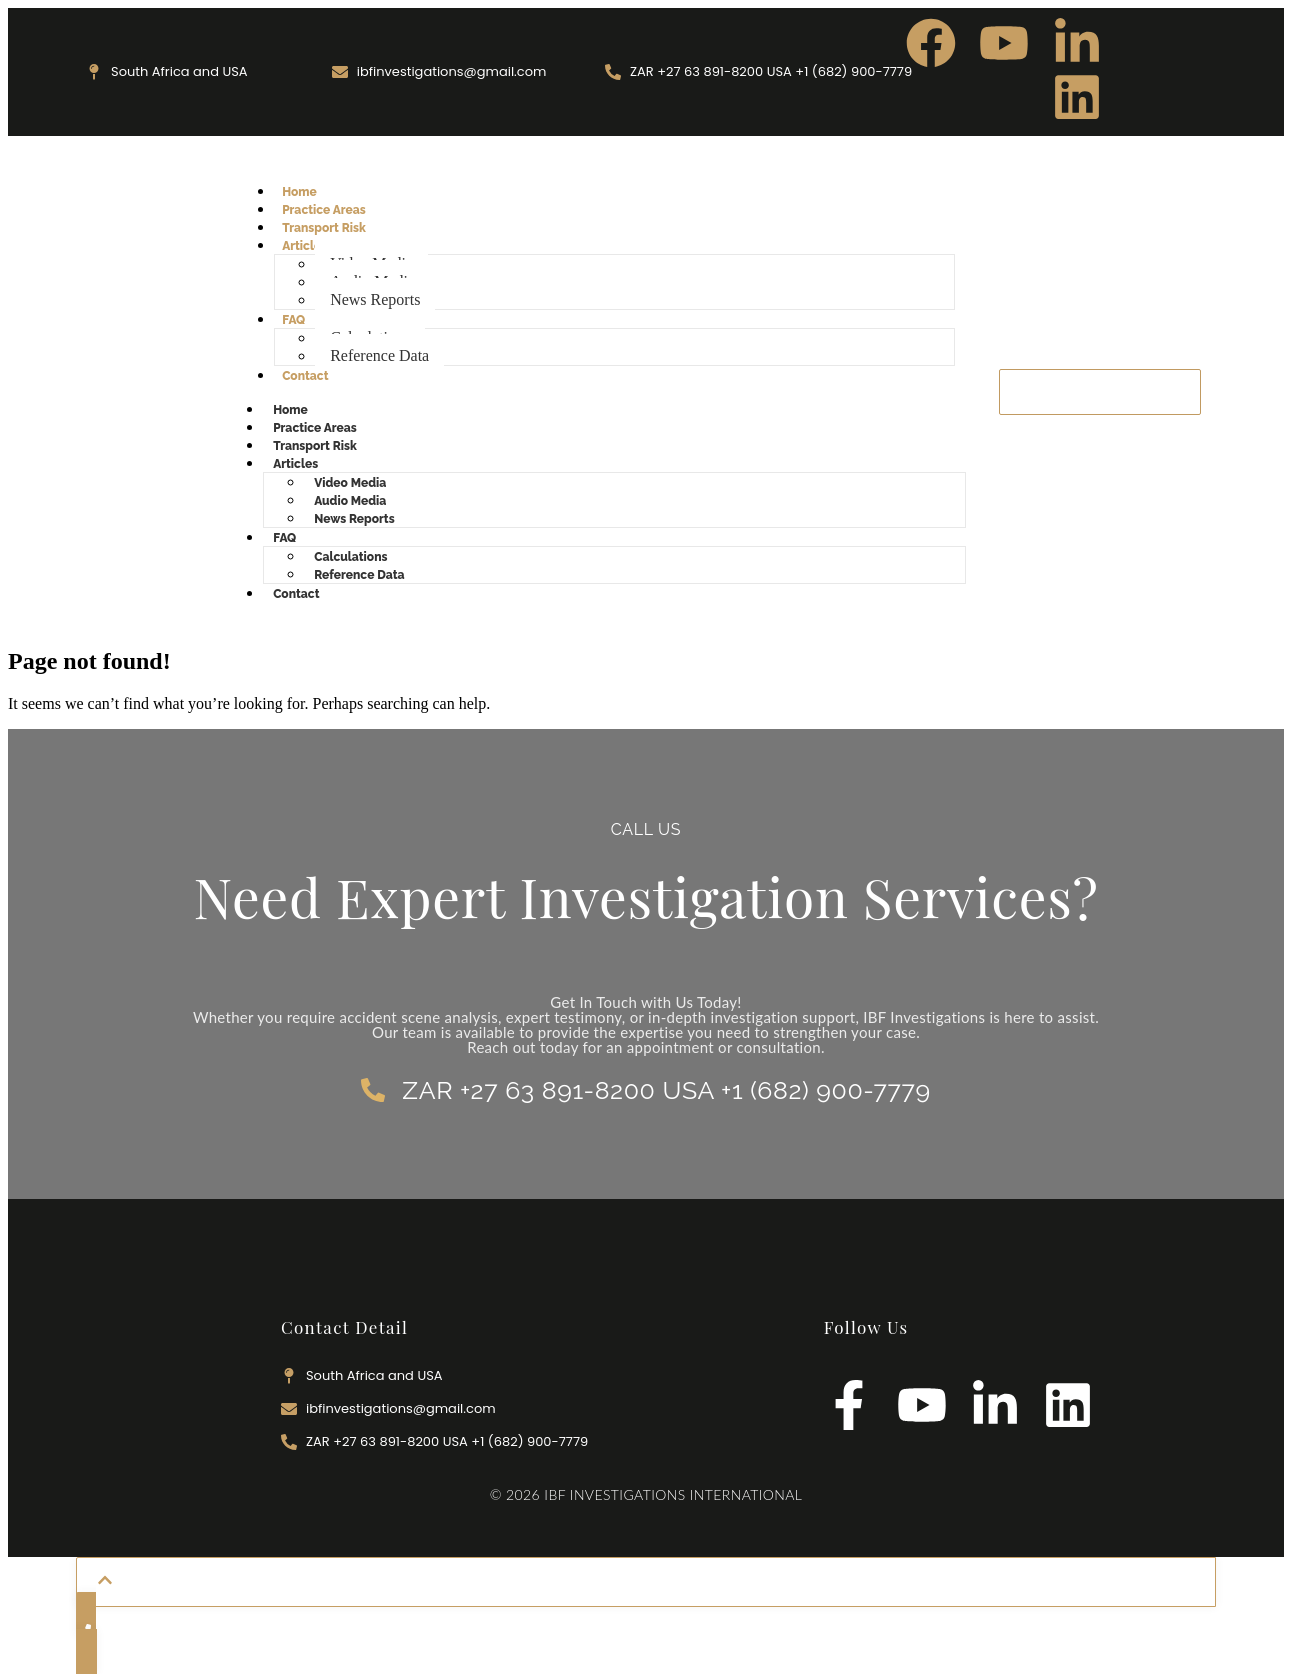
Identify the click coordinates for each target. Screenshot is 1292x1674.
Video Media (350, 483)
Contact (305, 376)
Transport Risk (324, 228)
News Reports (375, 299)
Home (299, 192)
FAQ (293, 320)
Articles (304, 246)
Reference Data (379, 355)
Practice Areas (324, 210)
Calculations (350, 557)
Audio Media (350, 501)
